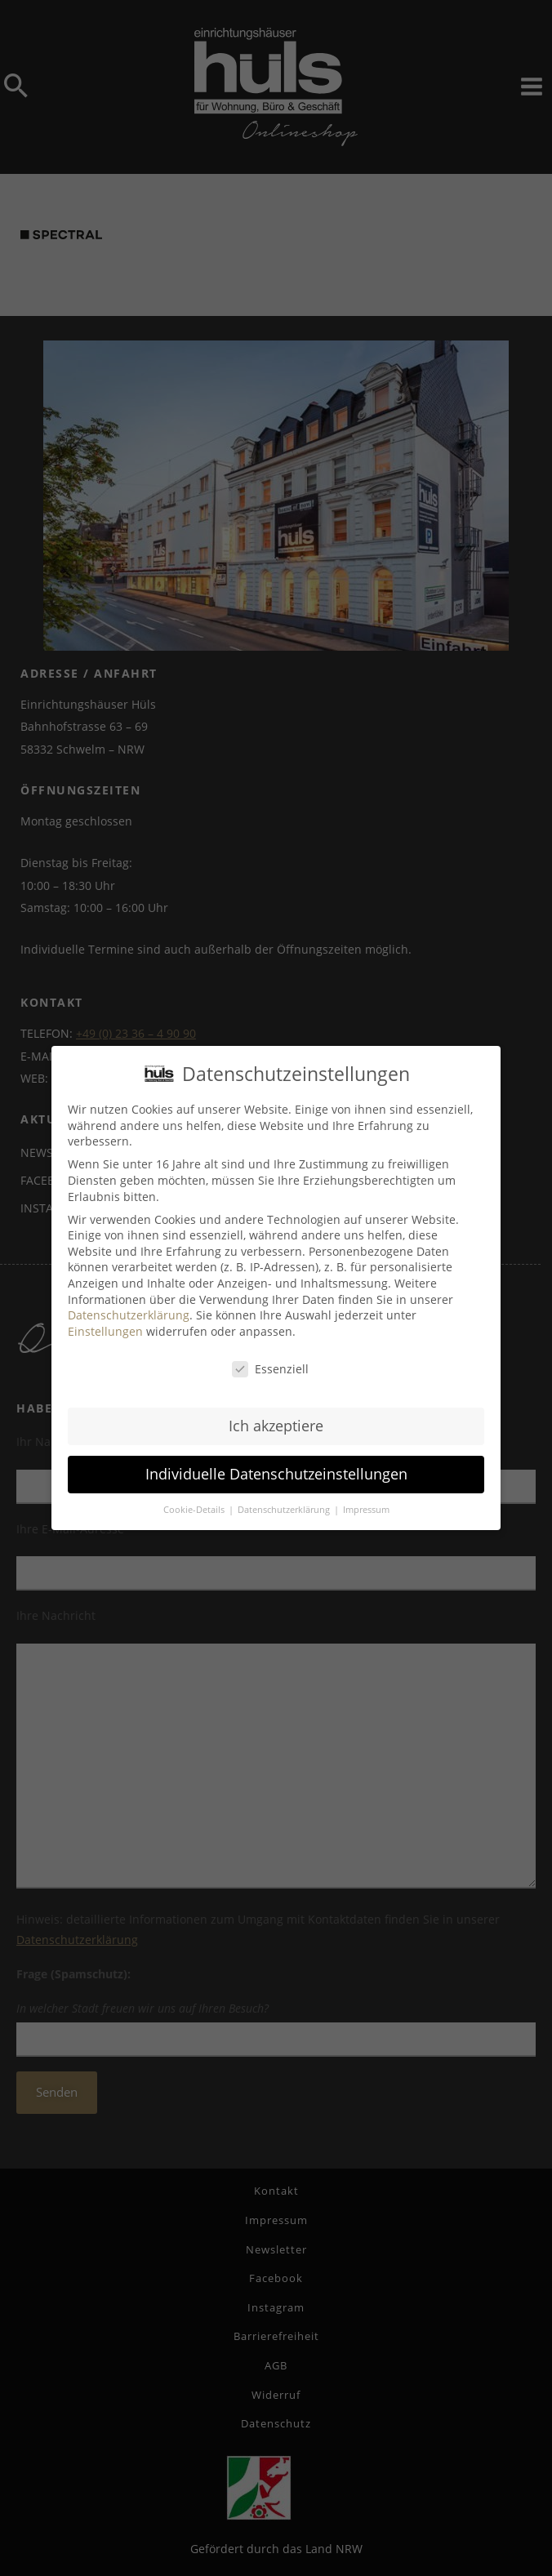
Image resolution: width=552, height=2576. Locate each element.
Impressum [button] (366, 1507)
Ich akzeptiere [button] (276, 1423)
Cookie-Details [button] (195, 1507)
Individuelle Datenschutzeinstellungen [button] (276, 1471)
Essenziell (270, 1365)
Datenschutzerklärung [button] (285, 1507)
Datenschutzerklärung (128, 1312)
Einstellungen (105, 1328)
